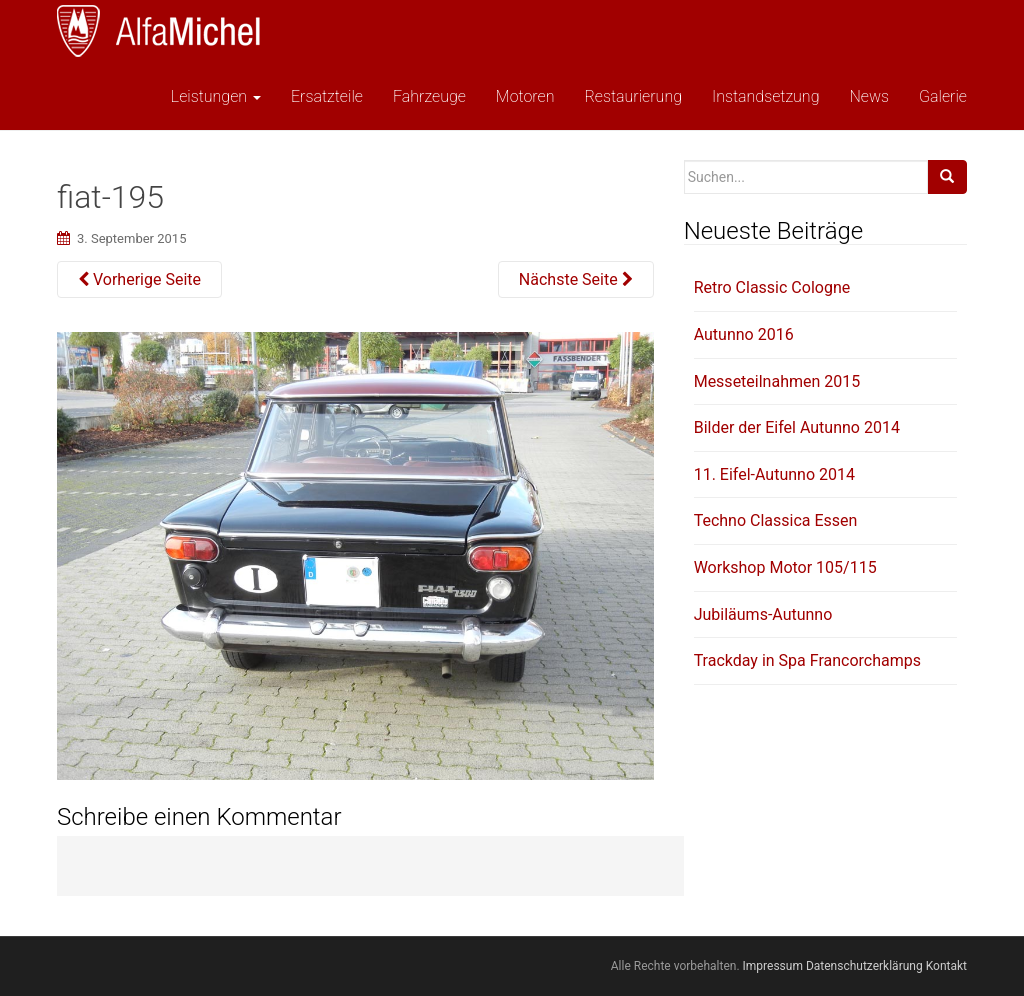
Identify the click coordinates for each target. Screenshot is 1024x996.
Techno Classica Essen (776, 520)
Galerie (943, 96)
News (869, 96)
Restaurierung (633, 96)
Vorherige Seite (139, 279)
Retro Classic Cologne (772, 287)
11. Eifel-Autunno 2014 (774, 474)
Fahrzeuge (429, 96)
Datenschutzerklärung (864, 966)
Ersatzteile (327, 96)
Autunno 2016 (744, 334)
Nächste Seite (576, 279)
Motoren (525, 96)
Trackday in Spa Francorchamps (807, 660)
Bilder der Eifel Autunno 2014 (797, 427)
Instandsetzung (765, 96)
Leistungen (214, 96)
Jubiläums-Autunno (763, 614)
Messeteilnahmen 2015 (777, 381)
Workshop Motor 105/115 (785, 567)
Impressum (773, 966)
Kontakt (946, 966)
